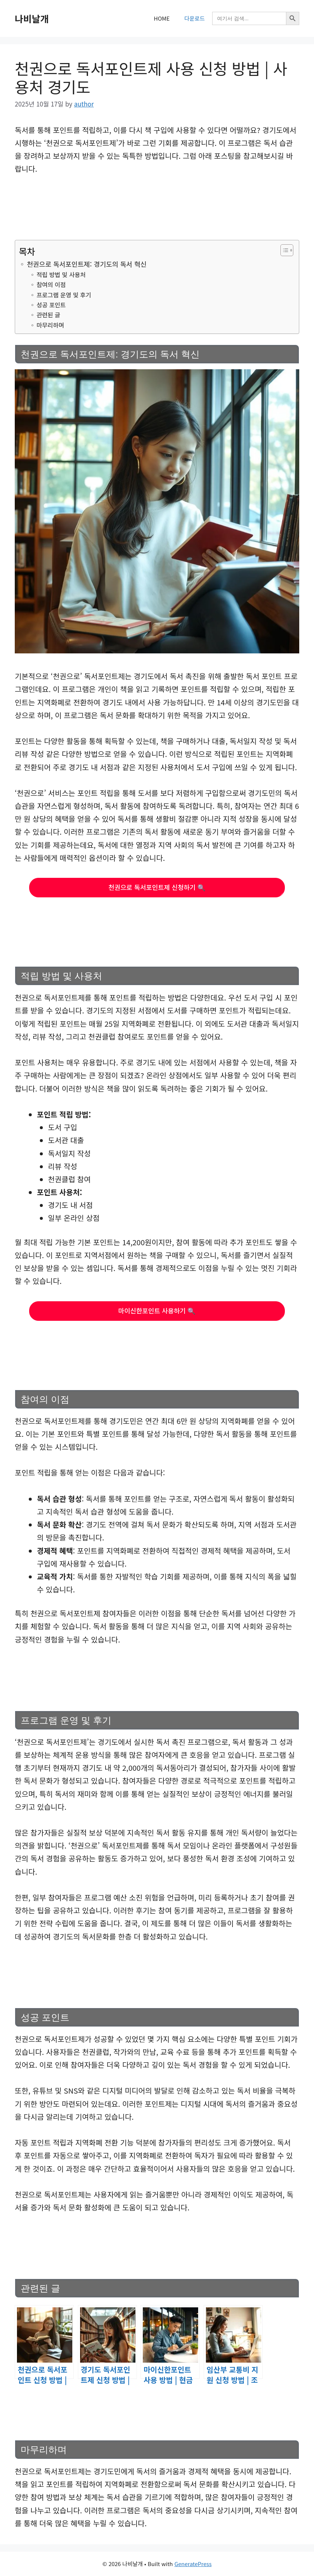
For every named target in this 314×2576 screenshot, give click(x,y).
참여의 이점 (51, 284)
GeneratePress (193, 2564)
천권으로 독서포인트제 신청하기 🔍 (157, 887)
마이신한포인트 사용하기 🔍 (157, 1310)
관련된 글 (48, 314)
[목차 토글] (283, 250)
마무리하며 (50, 325)
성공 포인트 (51, 304)
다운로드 (194, 18)
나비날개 (32, 18)
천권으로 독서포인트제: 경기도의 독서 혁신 (86, 264)
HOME (162, 18)
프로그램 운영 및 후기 (64, 294)
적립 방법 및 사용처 (61, 274)
